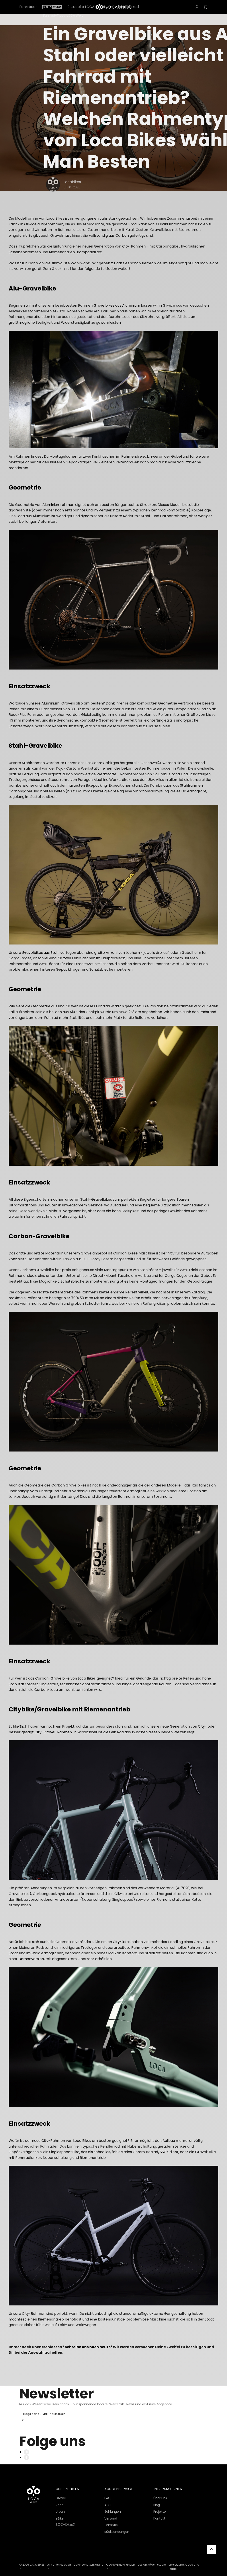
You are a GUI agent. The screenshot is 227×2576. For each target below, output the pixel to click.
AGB (107, 2495)
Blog (156, 2495)
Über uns (160, 2488)
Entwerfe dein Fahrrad (119, 7)
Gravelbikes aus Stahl (40, 952)
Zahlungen (112, 2501)
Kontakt (159, 2508)
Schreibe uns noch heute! (88, 2347)
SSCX (164, 2151)
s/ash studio (157, 2555)
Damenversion (31, 1958)
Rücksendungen (116, 2522)
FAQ (107, 2488)
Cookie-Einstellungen (120, 2555)
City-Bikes (122, 1941)
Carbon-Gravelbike (52, 1678)
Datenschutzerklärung (89, 2555)
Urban (60, 2501)
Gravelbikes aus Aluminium (117, 305)
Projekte (159, 2501)
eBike (60, 2508)
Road (59, 2495)
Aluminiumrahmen (58, 504)
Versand (110, 2508)
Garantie (111, 2515)
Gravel (61, 2488)
